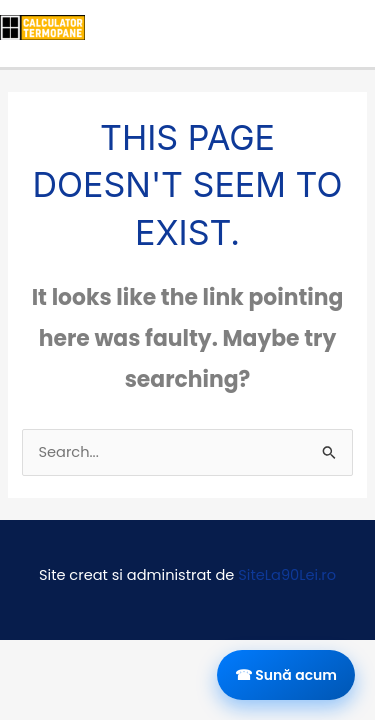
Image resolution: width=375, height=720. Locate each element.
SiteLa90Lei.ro (287, 575)
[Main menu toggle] (353, 27)
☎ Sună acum (286, 675)
